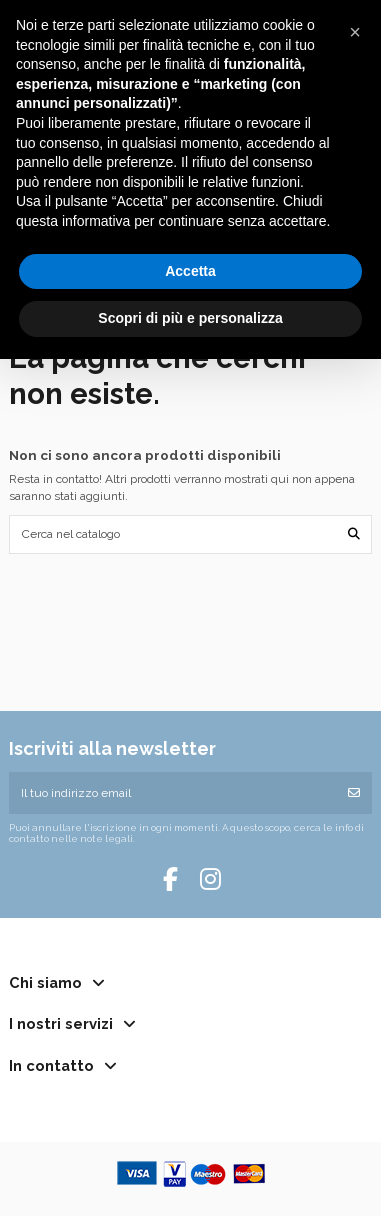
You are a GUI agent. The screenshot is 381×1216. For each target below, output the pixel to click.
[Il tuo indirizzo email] (173, 793)
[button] (355, 32)
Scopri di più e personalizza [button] (190, 318)
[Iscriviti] (354, 793)
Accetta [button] (190, 271)
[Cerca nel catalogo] (354, 534)
